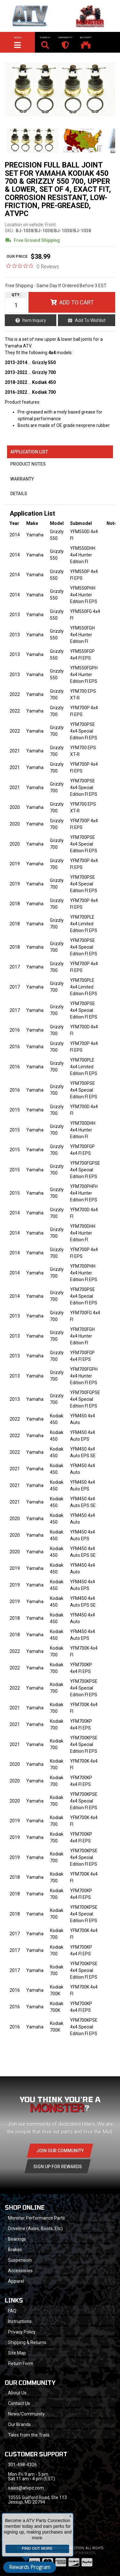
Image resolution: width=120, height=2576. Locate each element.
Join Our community (60, 2150)
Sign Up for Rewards (57, 2166)
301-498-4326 (22, 2464)
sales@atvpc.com (26, 2487)
